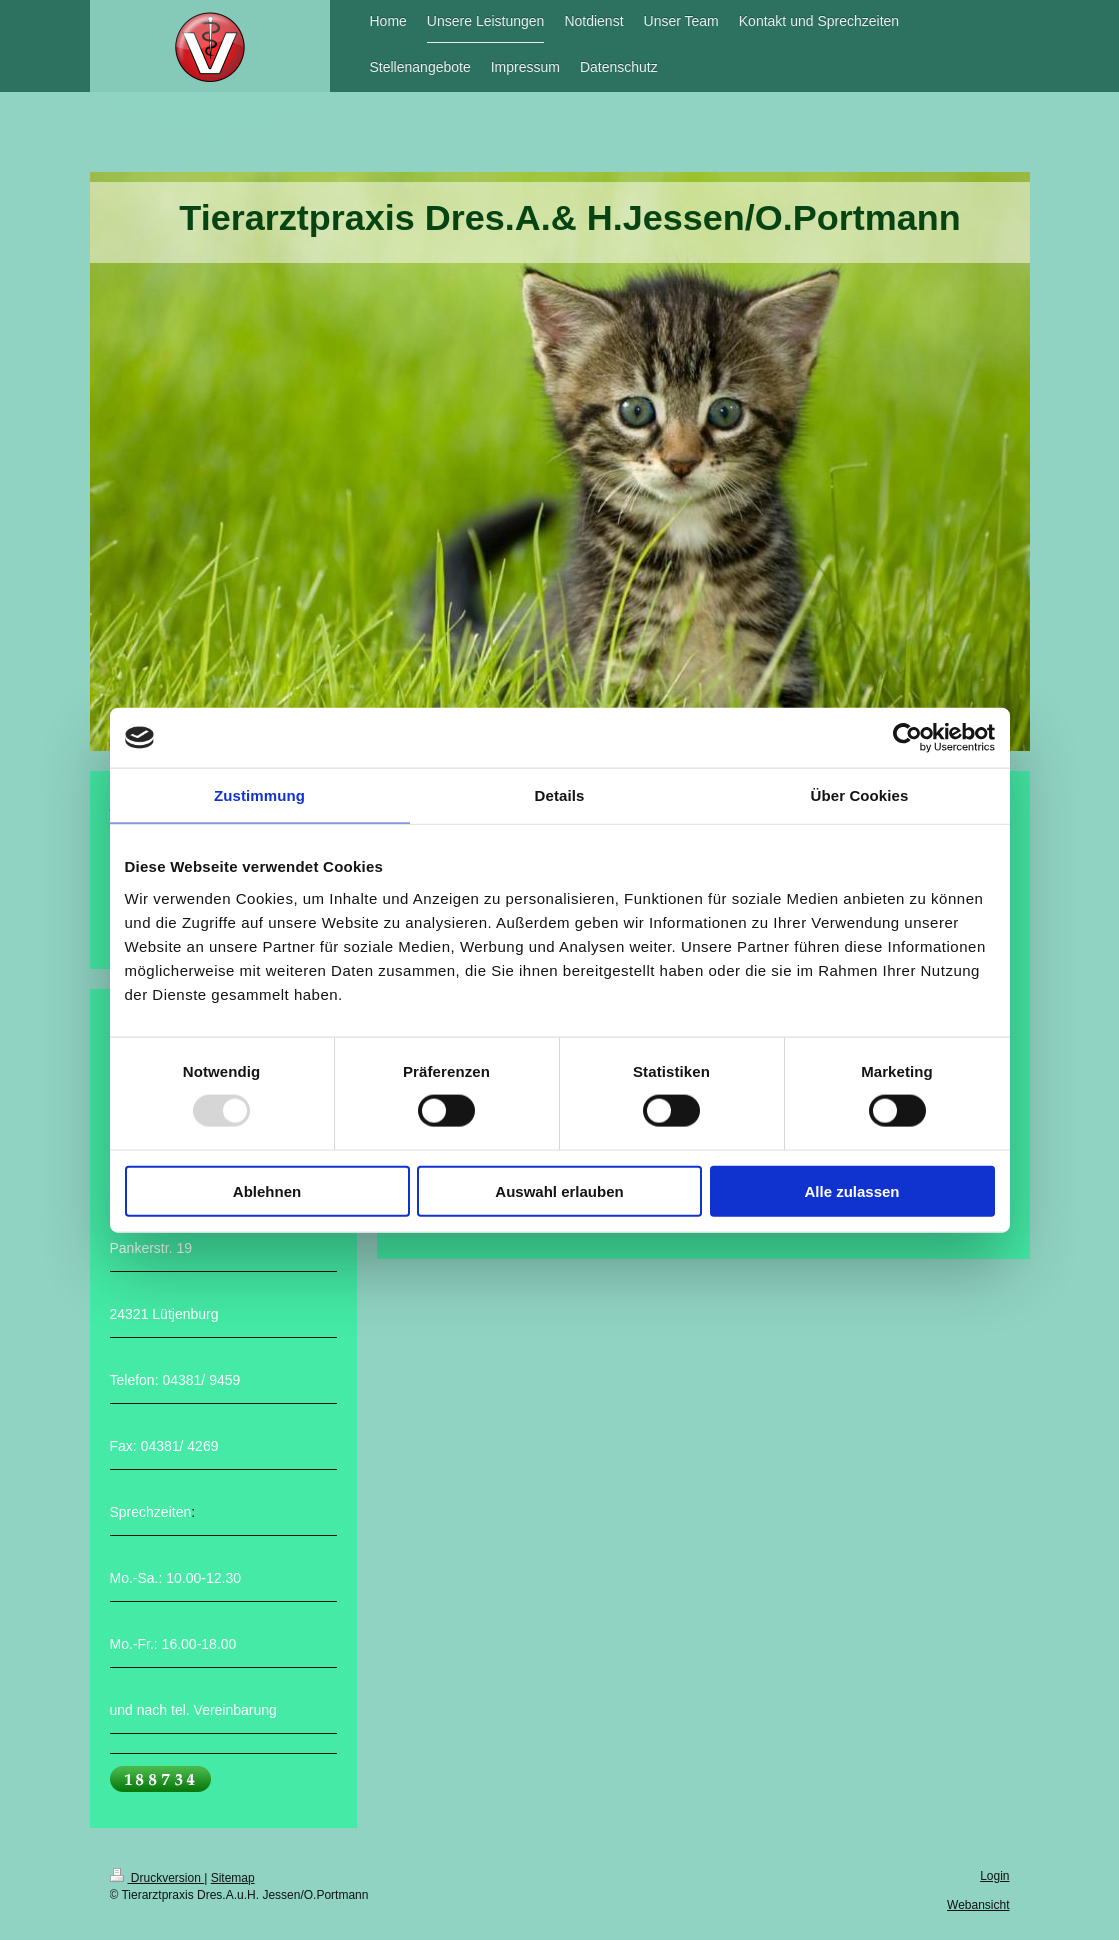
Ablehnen (267, 1190)
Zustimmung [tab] (259, 795)
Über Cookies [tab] (860, 795)
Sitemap (233, 1878)
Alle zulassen (851, 1190)
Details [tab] (560, 795)
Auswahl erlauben (559, 1190)
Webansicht (978, 1905)
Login (994, 1876)
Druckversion (157, 1878)
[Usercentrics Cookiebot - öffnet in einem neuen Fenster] (907, 738)
